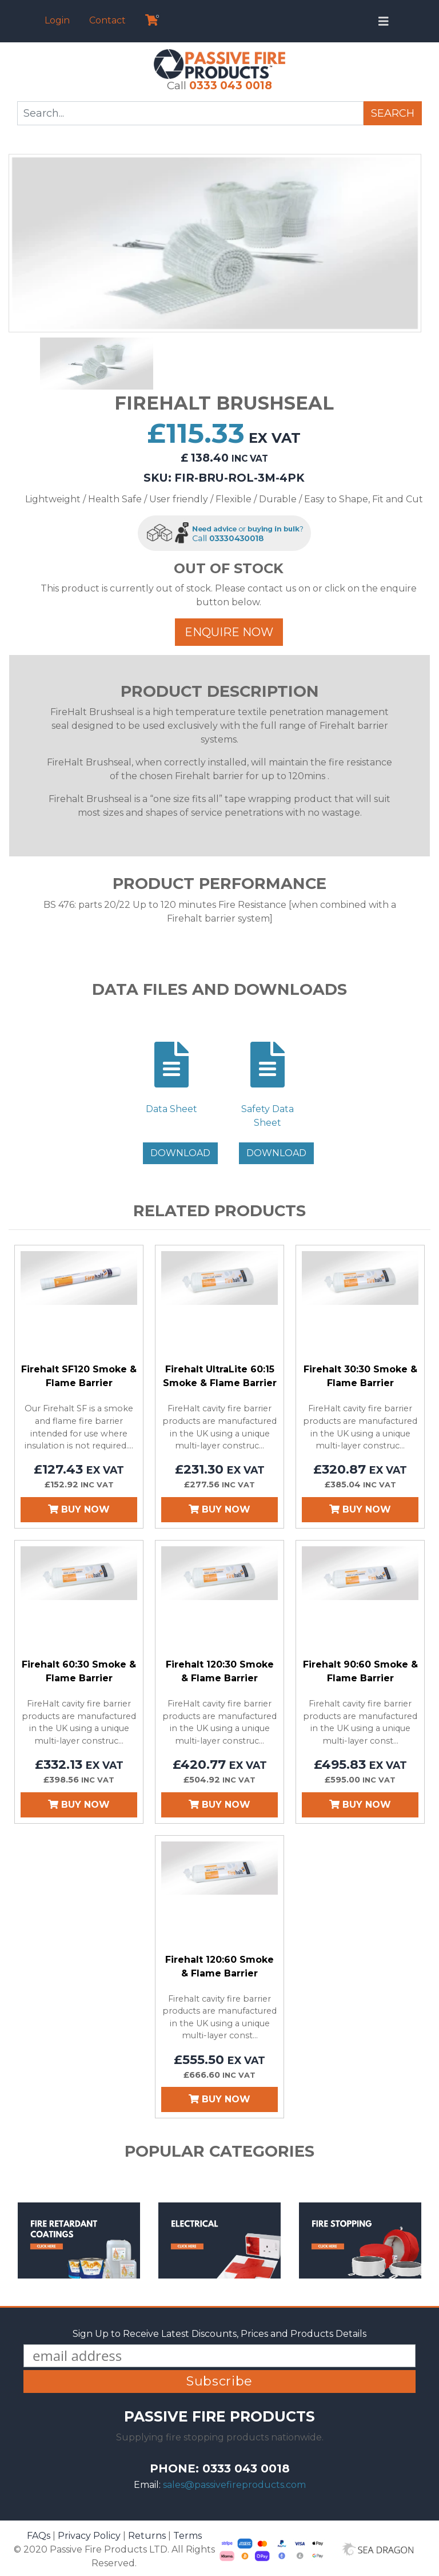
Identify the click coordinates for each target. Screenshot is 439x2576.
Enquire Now (229, 632)
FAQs (38, 2535)
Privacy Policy (89, 2535)
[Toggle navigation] (384, 21)
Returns (147, 2535)
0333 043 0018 (230, 85)
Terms (187, 2535)
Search (392, 113)
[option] (215, 243)
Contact (107, 20)
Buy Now (79, 1509)
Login (57, 20)
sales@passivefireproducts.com (234, 2484)
